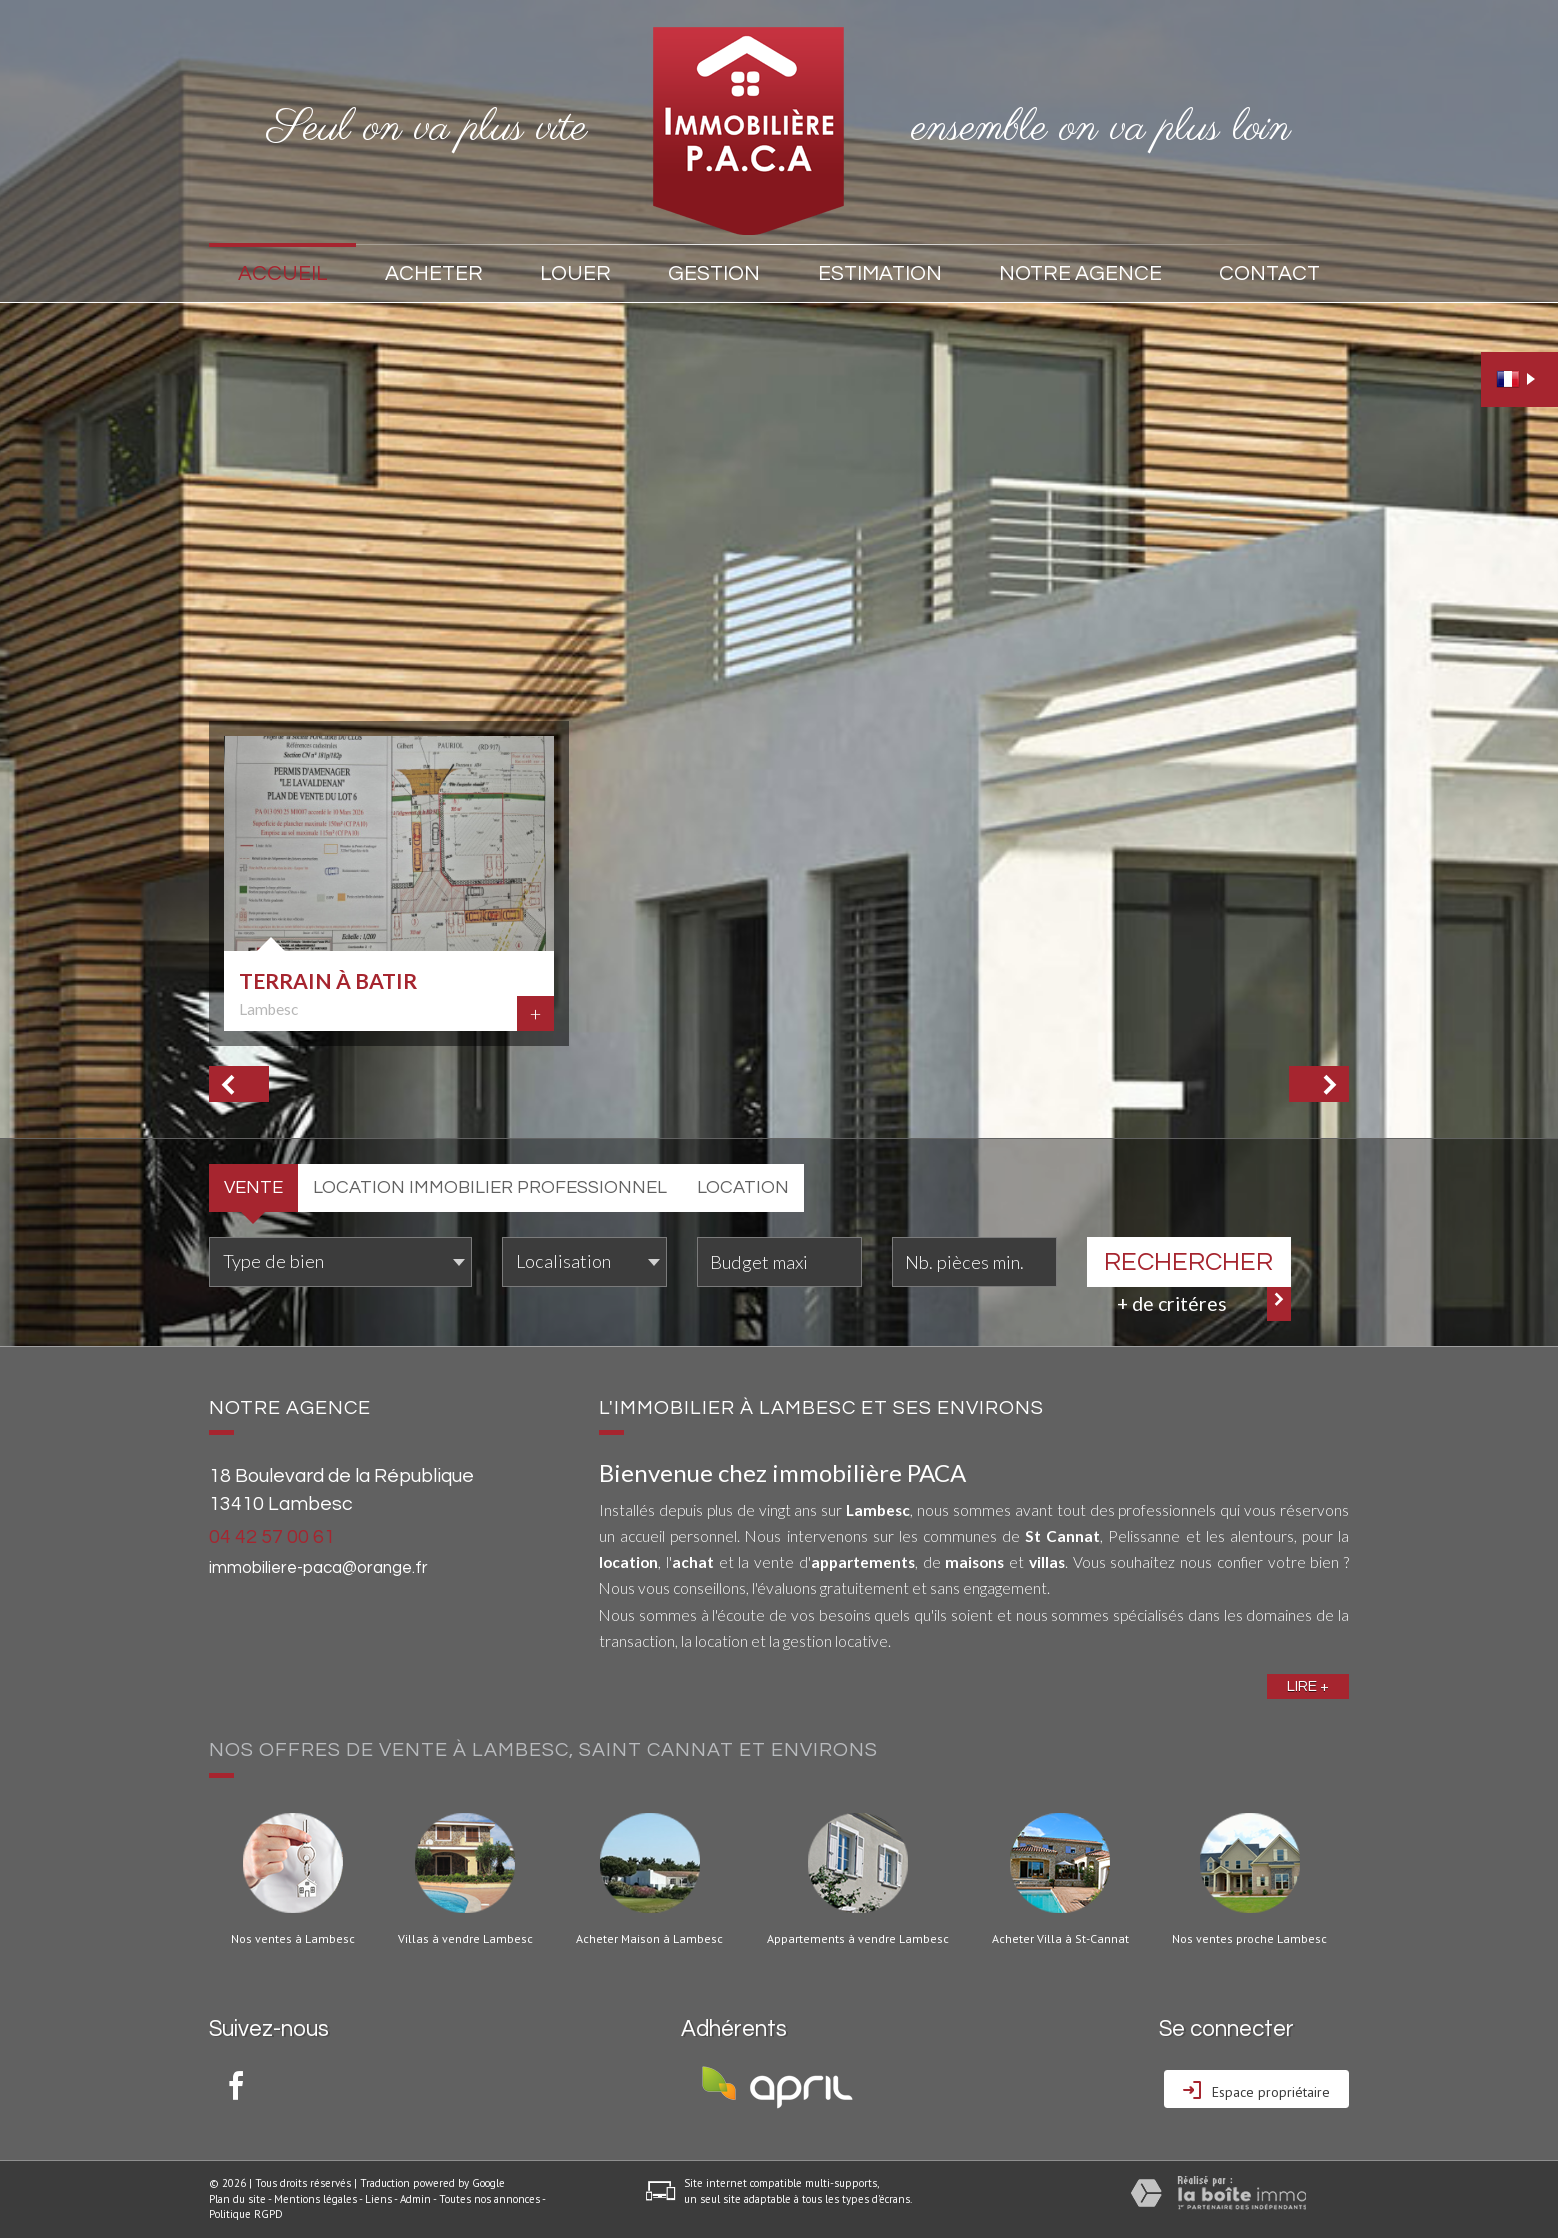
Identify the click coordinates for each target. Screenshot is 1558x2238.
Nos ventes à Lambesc (293, 1939)
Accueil (283, 273)
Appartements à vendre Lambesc (858, 1939)
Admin (415, 2199)
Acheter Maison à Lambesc (649, 1939)
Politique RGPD (246, 2214)
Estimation (880, 273)
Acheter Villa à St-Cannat (1060, 1939)
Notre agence (1080, 273)
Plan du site (237, 2199)
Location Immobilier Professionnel (490, 1187)
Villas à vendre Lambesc (465, 1939)
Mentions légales (315, 2199)
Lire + (1308, 1686)
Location (743, 1187)
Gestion (714, 273)
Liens (378, 2199)
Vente (253, 1187)
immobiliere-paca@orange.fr (318, 1568)
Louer (575, 273)
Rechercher (1188, 1262)
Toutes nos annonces (489, 2199)
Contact (1269, 273)
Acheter (434, 273)
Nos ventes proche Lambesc (1249, 1939)
